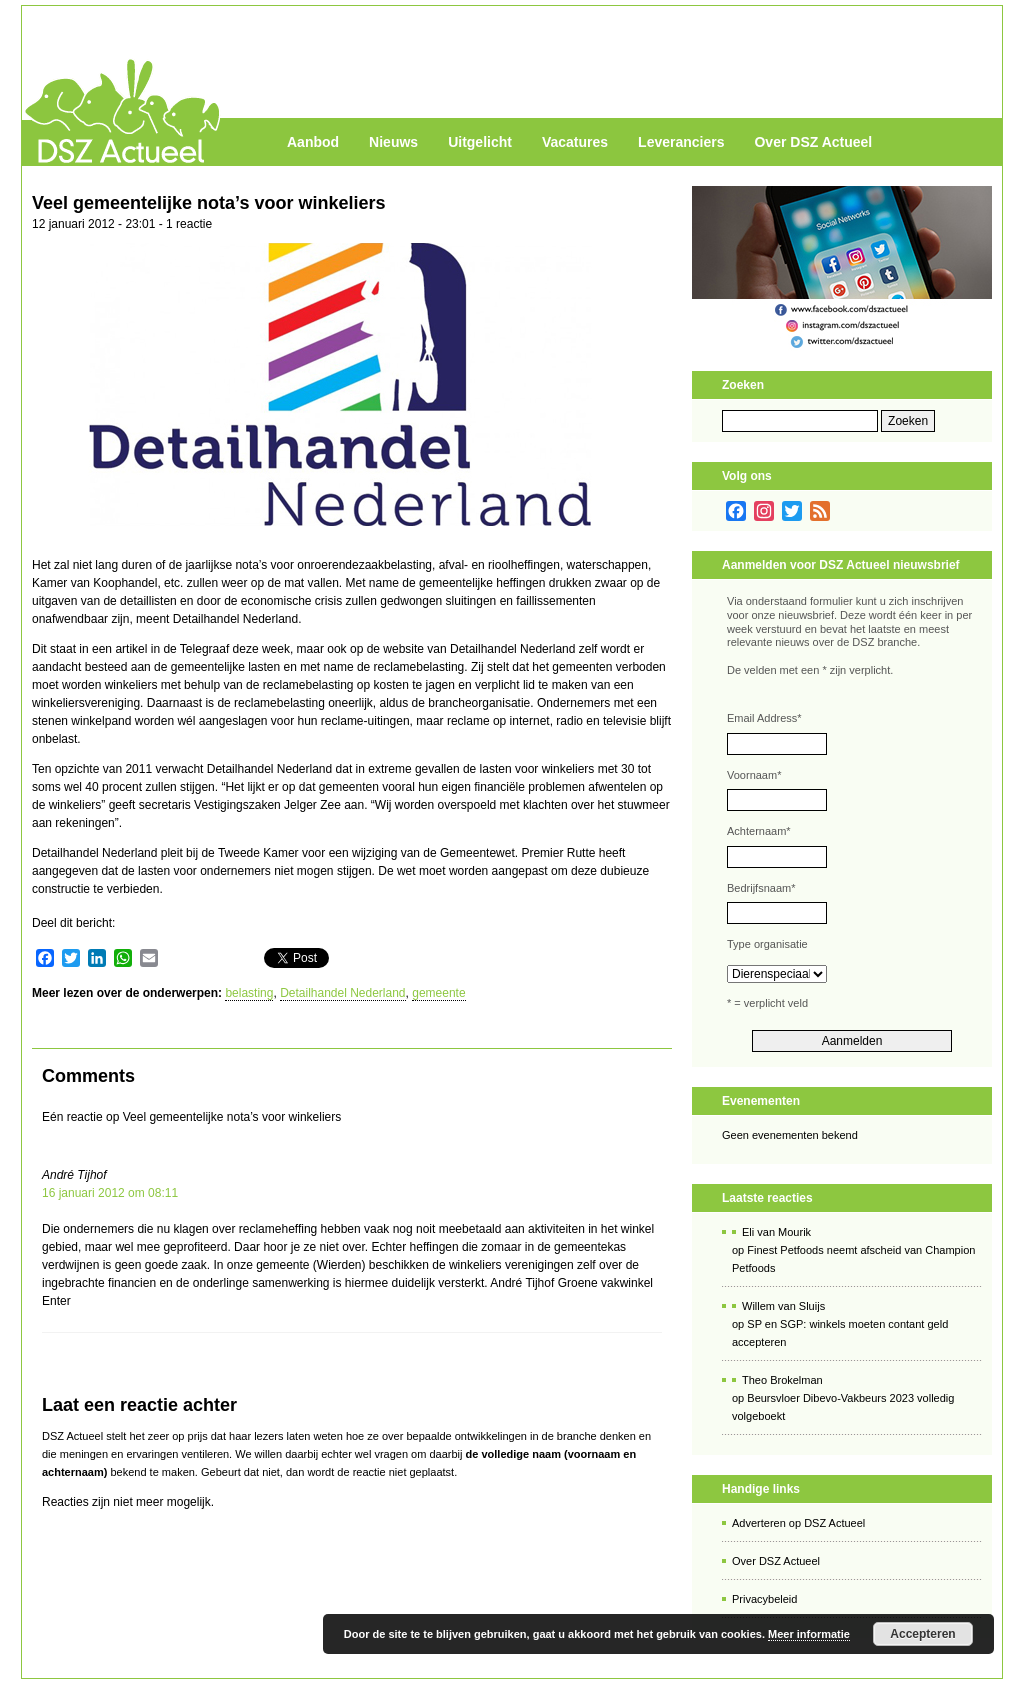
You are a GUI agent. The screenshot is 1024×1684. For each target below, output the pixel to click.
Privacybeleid (764, 1599)
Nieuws (393, 142)
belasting (249, 993)
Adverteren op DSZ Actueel (798, 1523)
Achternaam (759, 831)
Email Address (764, 718)
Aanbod (313, 142)
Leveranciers (681, 142)
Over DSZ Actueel (813, 142)
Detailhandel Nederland (342, 993)
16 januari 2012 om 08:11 (110, 1193)
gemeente (438, 993)
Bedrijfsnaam (761, 888)
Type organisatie (767, 944)
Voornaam (754, 775)
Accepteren (922, 1634)
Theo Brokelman (782, 1380)
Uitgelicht (480, 142)
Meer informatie (809, 1634)
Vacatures (575, 142)
